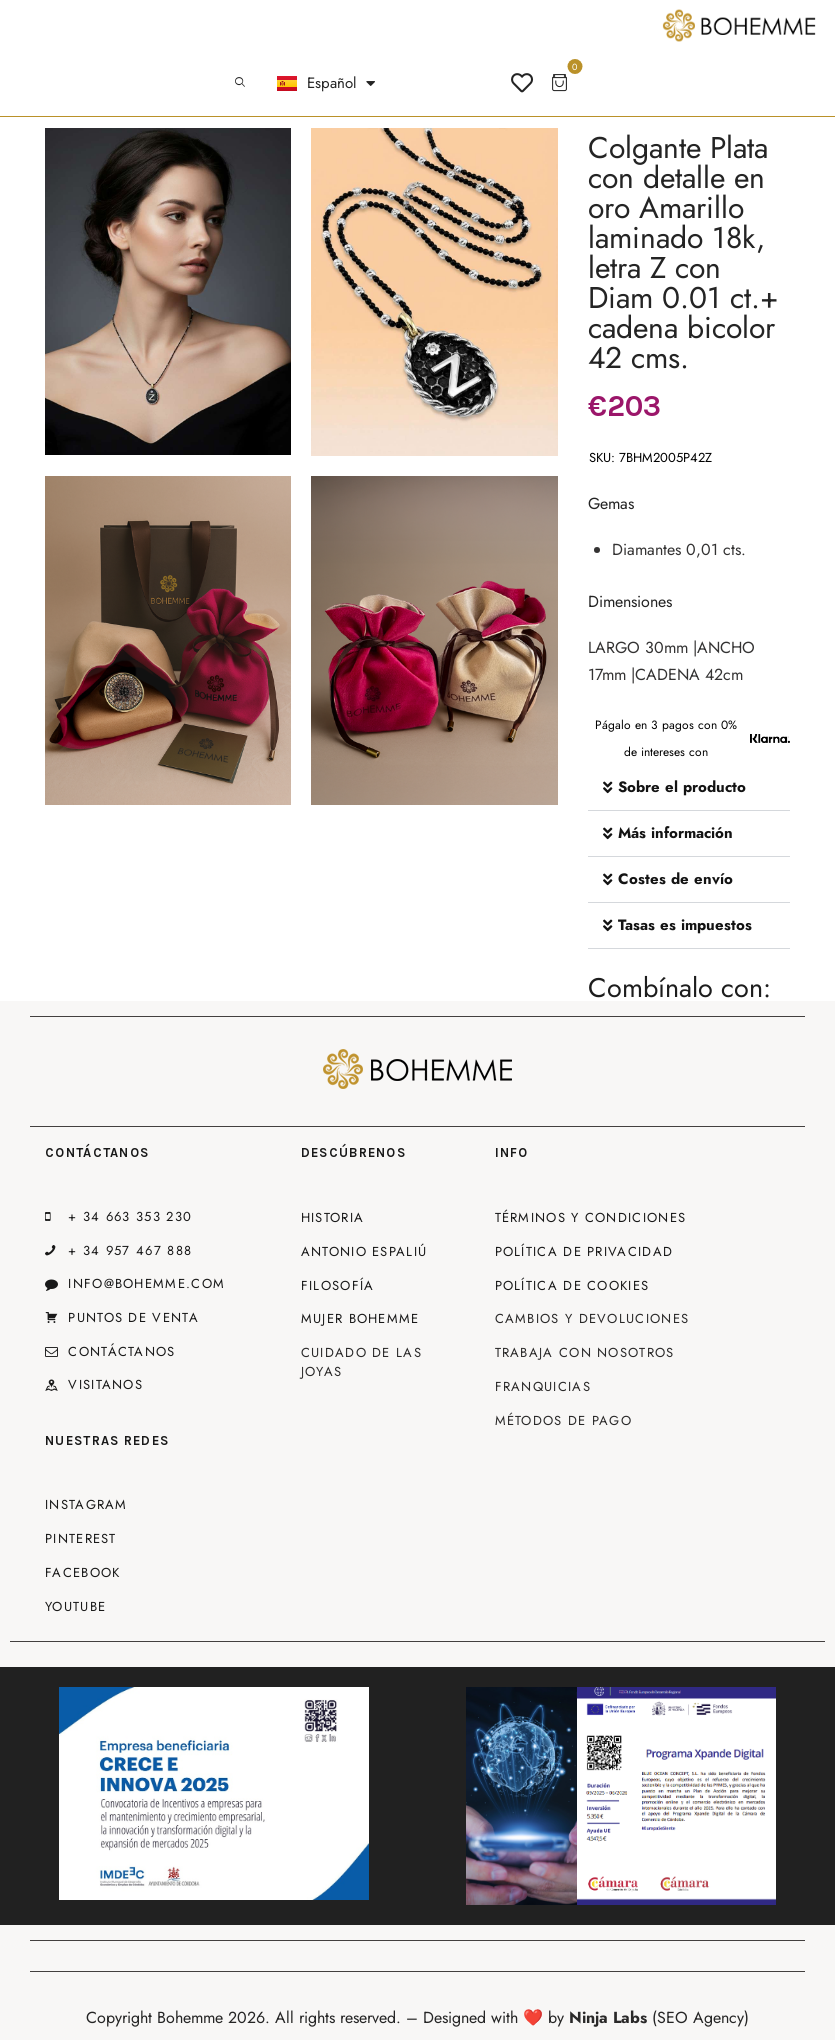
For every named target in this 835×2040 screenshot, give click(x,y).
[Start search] (240, 83)
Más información (675, 833)
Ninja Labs (608, 2017)
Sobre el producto (682, 787)
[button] (689, 788)
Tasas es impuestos (685, 925)
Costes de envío (675, 879)
